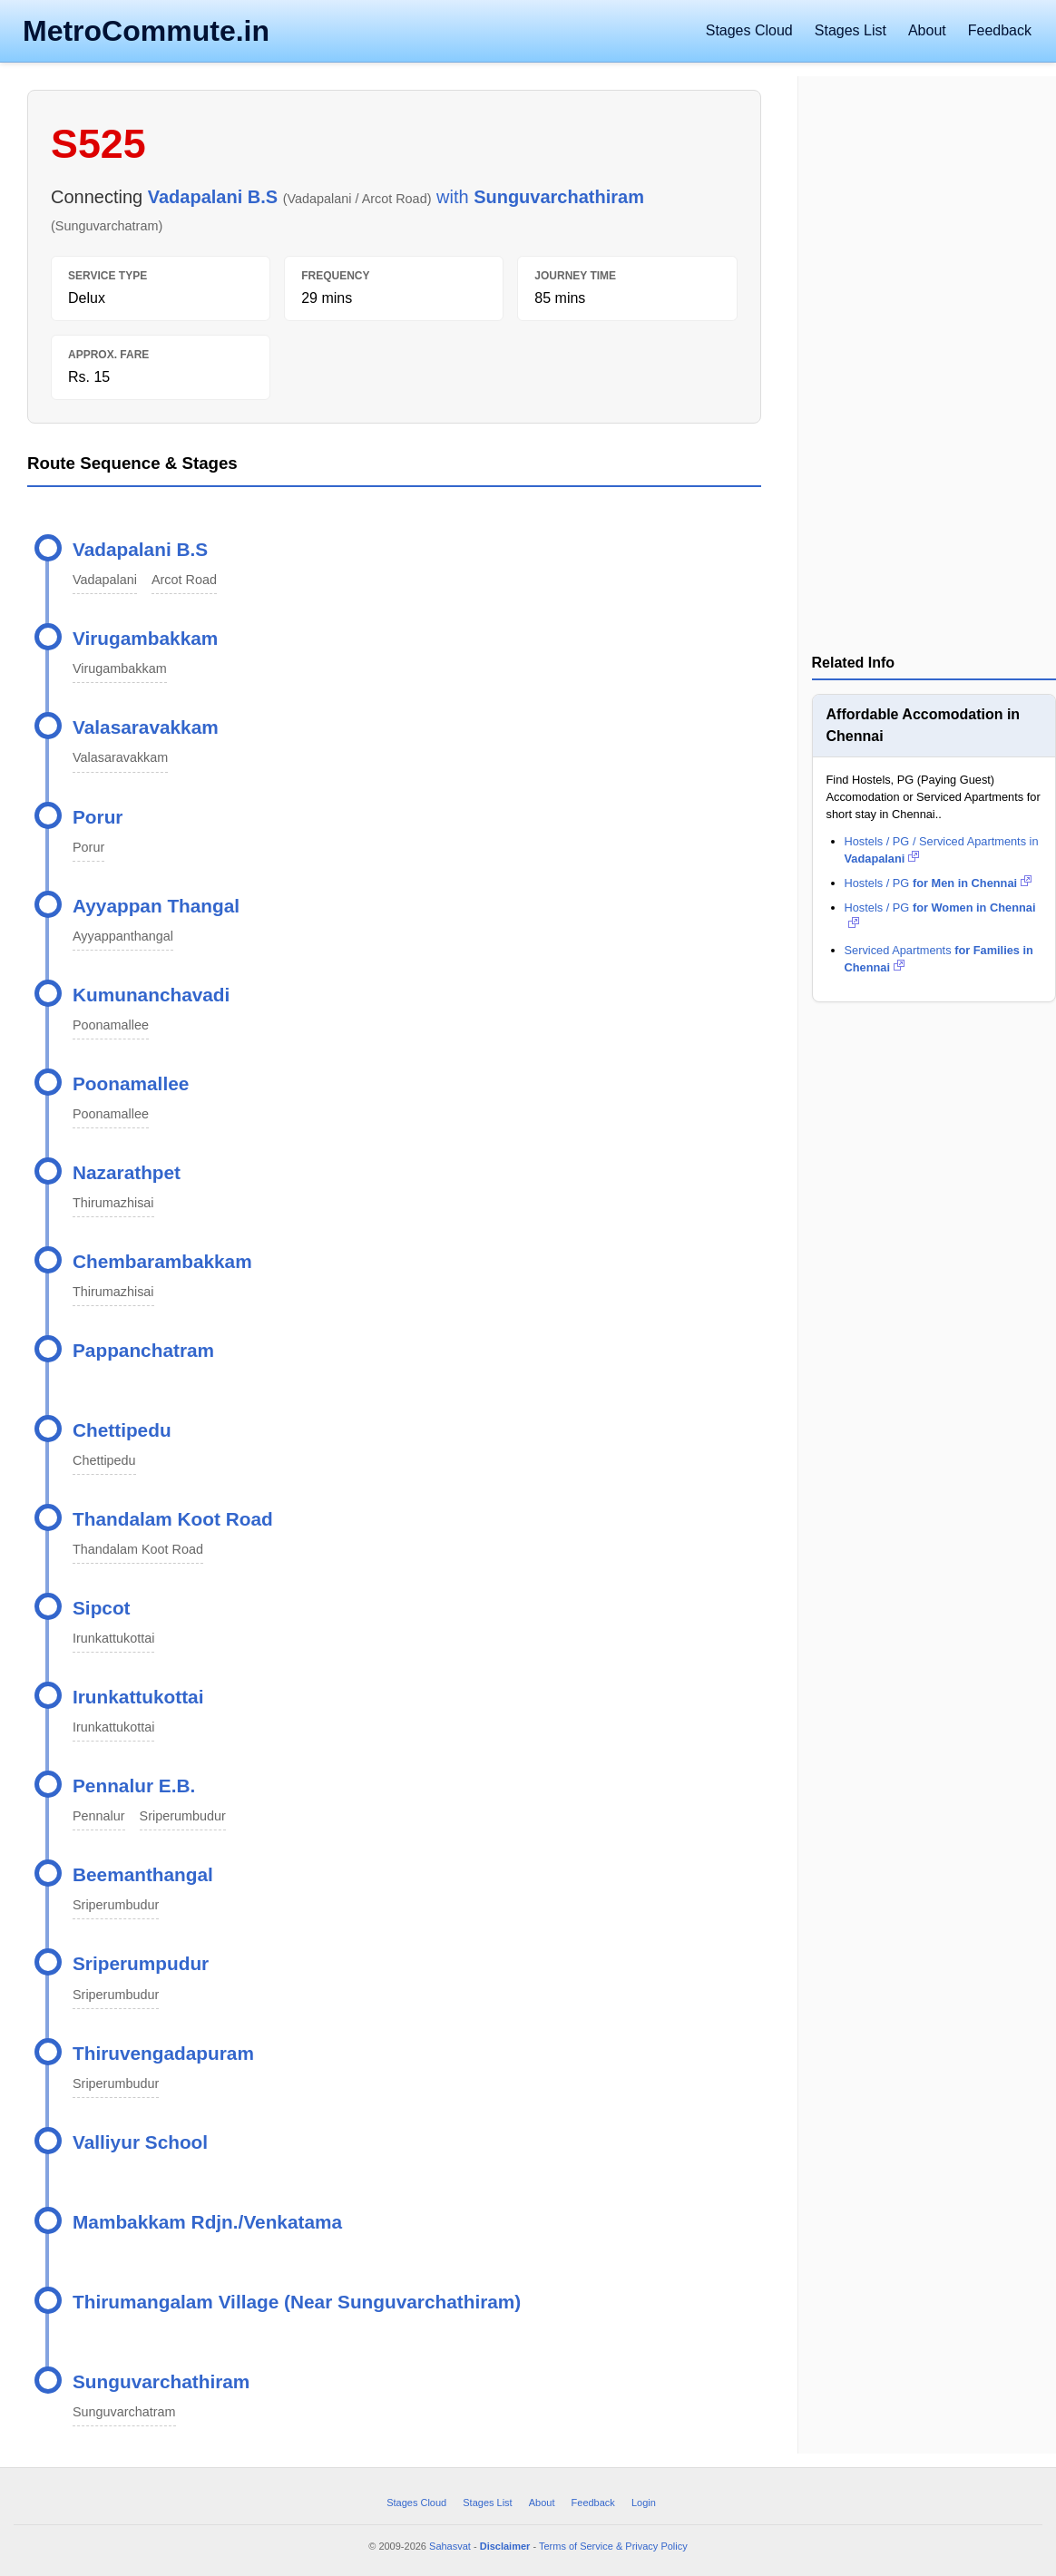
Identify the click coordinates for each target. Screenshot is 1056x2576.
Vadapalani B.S (140, 549)
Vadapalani (105, 579)
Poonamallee (111, 1025)
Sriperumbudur (183, 1816)
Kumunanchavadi (151, 994)
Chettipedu (122, 1430)
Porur (97, 816)
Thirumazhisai (113, 1202)
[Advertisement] (933, 366)
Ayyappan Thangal (156, 905)
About (927, 30)
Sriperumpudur (141, 1963)
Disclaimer (505, 2546)
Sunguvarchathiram (161, 2381)
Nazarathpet (127, 1172)
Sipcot (102, 1607)
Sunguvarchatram (124, 2412)
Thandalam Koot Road (173, 1518)
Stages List (850, 30)
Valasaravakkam (146, 727)
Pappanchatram (143, 1350)
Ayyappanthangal (123, 936)
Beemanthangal (143, 1874)
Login (643, 2502)
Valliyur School (140, 2142)
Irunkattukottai (113, 1638)
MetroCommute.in (146, 31)
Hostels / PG (939, 883)
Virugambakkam (145, 638)
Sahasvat (450, 2546)
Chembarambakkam (162, 1261)
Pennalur (99, 1816)
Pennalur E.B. (134, 1785)
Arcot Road (184, 579)
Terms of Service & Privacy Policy (613, 2546)
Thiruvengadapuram (163, 2053)
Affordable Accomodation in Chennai (923, 725)
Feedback (1000, 30)
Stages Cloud (749, 30)
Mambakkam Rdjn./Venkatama (207, 2221)
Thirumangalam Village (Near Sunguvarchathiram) (297, 2301)
